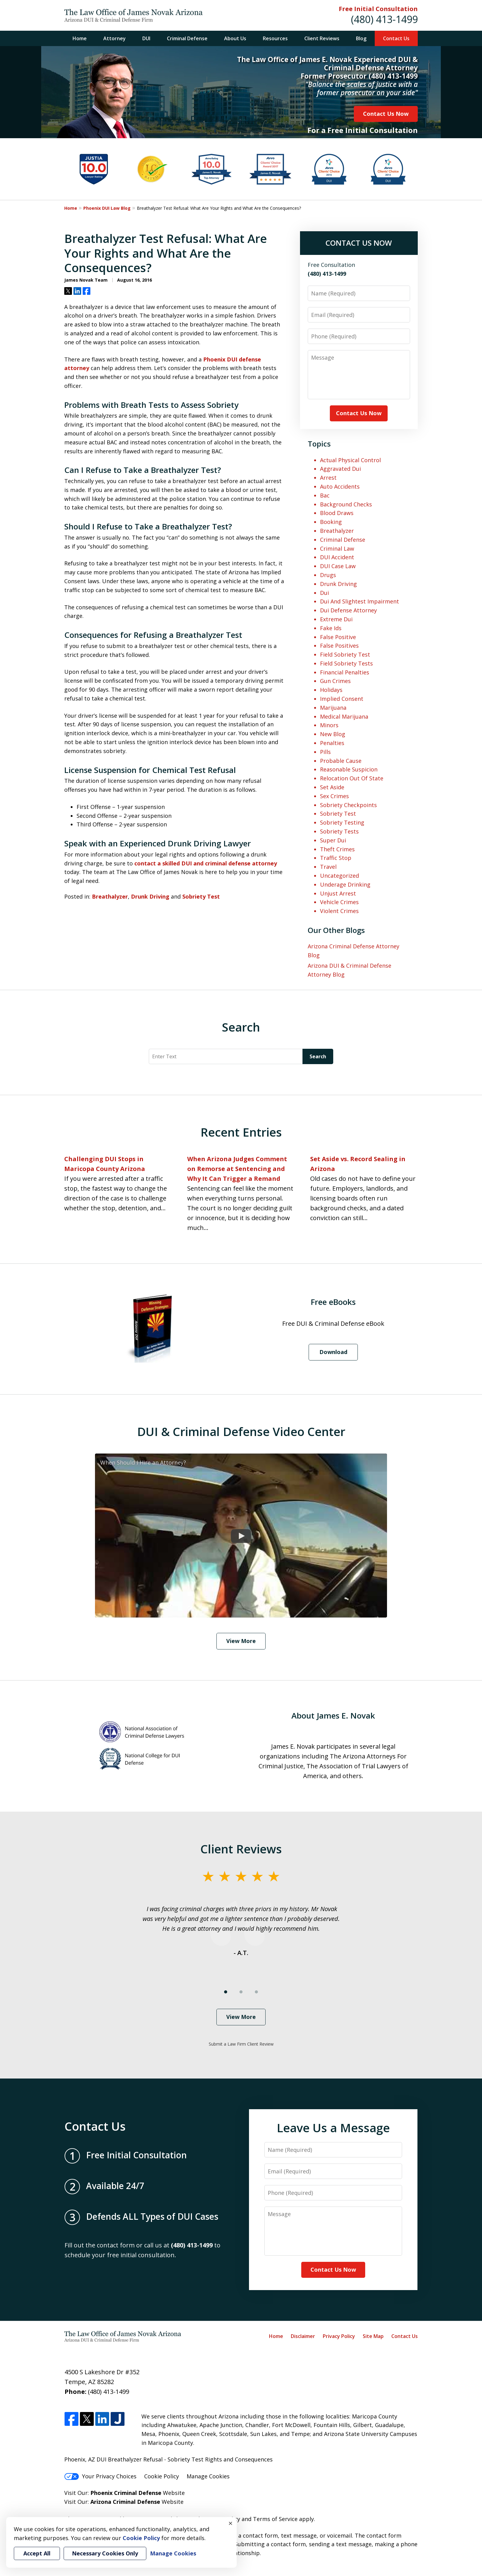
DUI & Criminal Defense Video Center (241, 1431)
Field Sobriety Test (345, 654)
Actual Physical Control (350, 460)
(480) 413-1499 (384, 19)
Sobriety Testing (342, 822)
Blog (361, 38)
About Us (235, 38)
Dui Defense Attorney (348, 610)
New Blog (332, 734)
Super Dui (333, 840)
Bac (325, 495)
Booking (331, 521)
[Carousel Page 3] (256, 1992)
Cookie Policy (161, 2476)
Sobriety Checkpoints (348, 805)
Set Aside (332, 787)
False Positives (339, 645)
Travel (328, 866)
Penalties (332, 743)
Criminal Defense (187, 38)
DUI (146, 38)
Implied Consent (341, 698)
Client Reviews (321, 38)
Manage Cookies (208, 2476)
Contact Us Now (386, 113)
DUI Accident (337, 557)
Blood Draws (337, 513)
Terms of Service (275, 2519)
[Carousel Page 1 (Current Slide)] (225, 1992)
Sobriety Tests (339, 831)
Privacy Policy (339, 2336)
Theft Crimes (337, 849)
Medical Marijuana (344, 716)
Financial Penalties (344, 672)
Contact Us (396, 38)
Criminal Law (337, 548)
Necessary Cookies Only (105, 2553)
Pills (325, 751)
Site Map (373, 2336)
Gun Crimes (335, 681)
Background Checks (346, 504)
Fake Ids (331, 628)
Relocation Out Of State (351, 778)
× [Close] (230, 2523)
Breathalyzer (110, 896)
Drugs (328, 575)
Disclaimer (303, 2336)
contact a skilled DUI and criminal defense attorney (205, 863)
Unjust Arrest (338, 893)
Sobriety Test (201, 896)
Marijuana (333, 707)
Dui (324, 592)
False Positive (338, 637)
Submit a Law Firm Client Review (241, 2044)
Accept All (36, 2553)
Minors (329, 725)
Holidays (331, 689)
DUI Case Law (338, 566)
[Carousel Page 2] (241, 1992)
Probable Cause (341, 760)
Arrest (328, 477)
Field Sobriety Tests (346, 663)
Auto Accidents (340, 486)
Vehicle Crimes (339, 902)
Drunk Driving (150, 896)
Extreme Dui (336, 619)
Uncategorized (339, 875)
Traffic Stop (335, 857)
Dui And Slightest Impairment (359, 601)
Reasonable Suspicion (348, 769)
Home (80, 38)
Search (318, 1056)
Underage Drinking (345, 884)
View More (241, 1641)
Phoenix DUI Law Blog (107, 208)
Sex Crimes (334, 796)
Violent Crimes (339, 911)
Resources (275, 38)
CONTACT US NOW (359, 243)
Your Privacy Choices (100, 2476)
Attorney (114, 38)
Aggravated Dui (340, 468)
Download (333, 1352)
